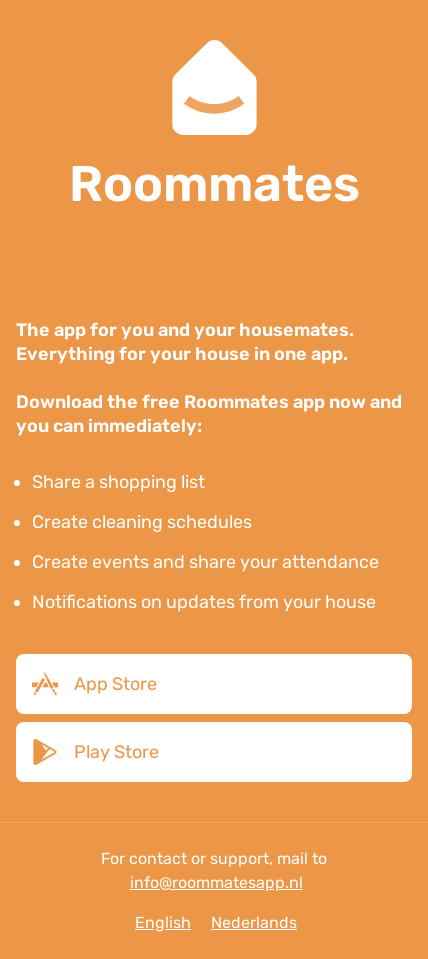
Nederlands (254, 922)
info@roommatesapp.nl (216, 882)
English (163, 922)
